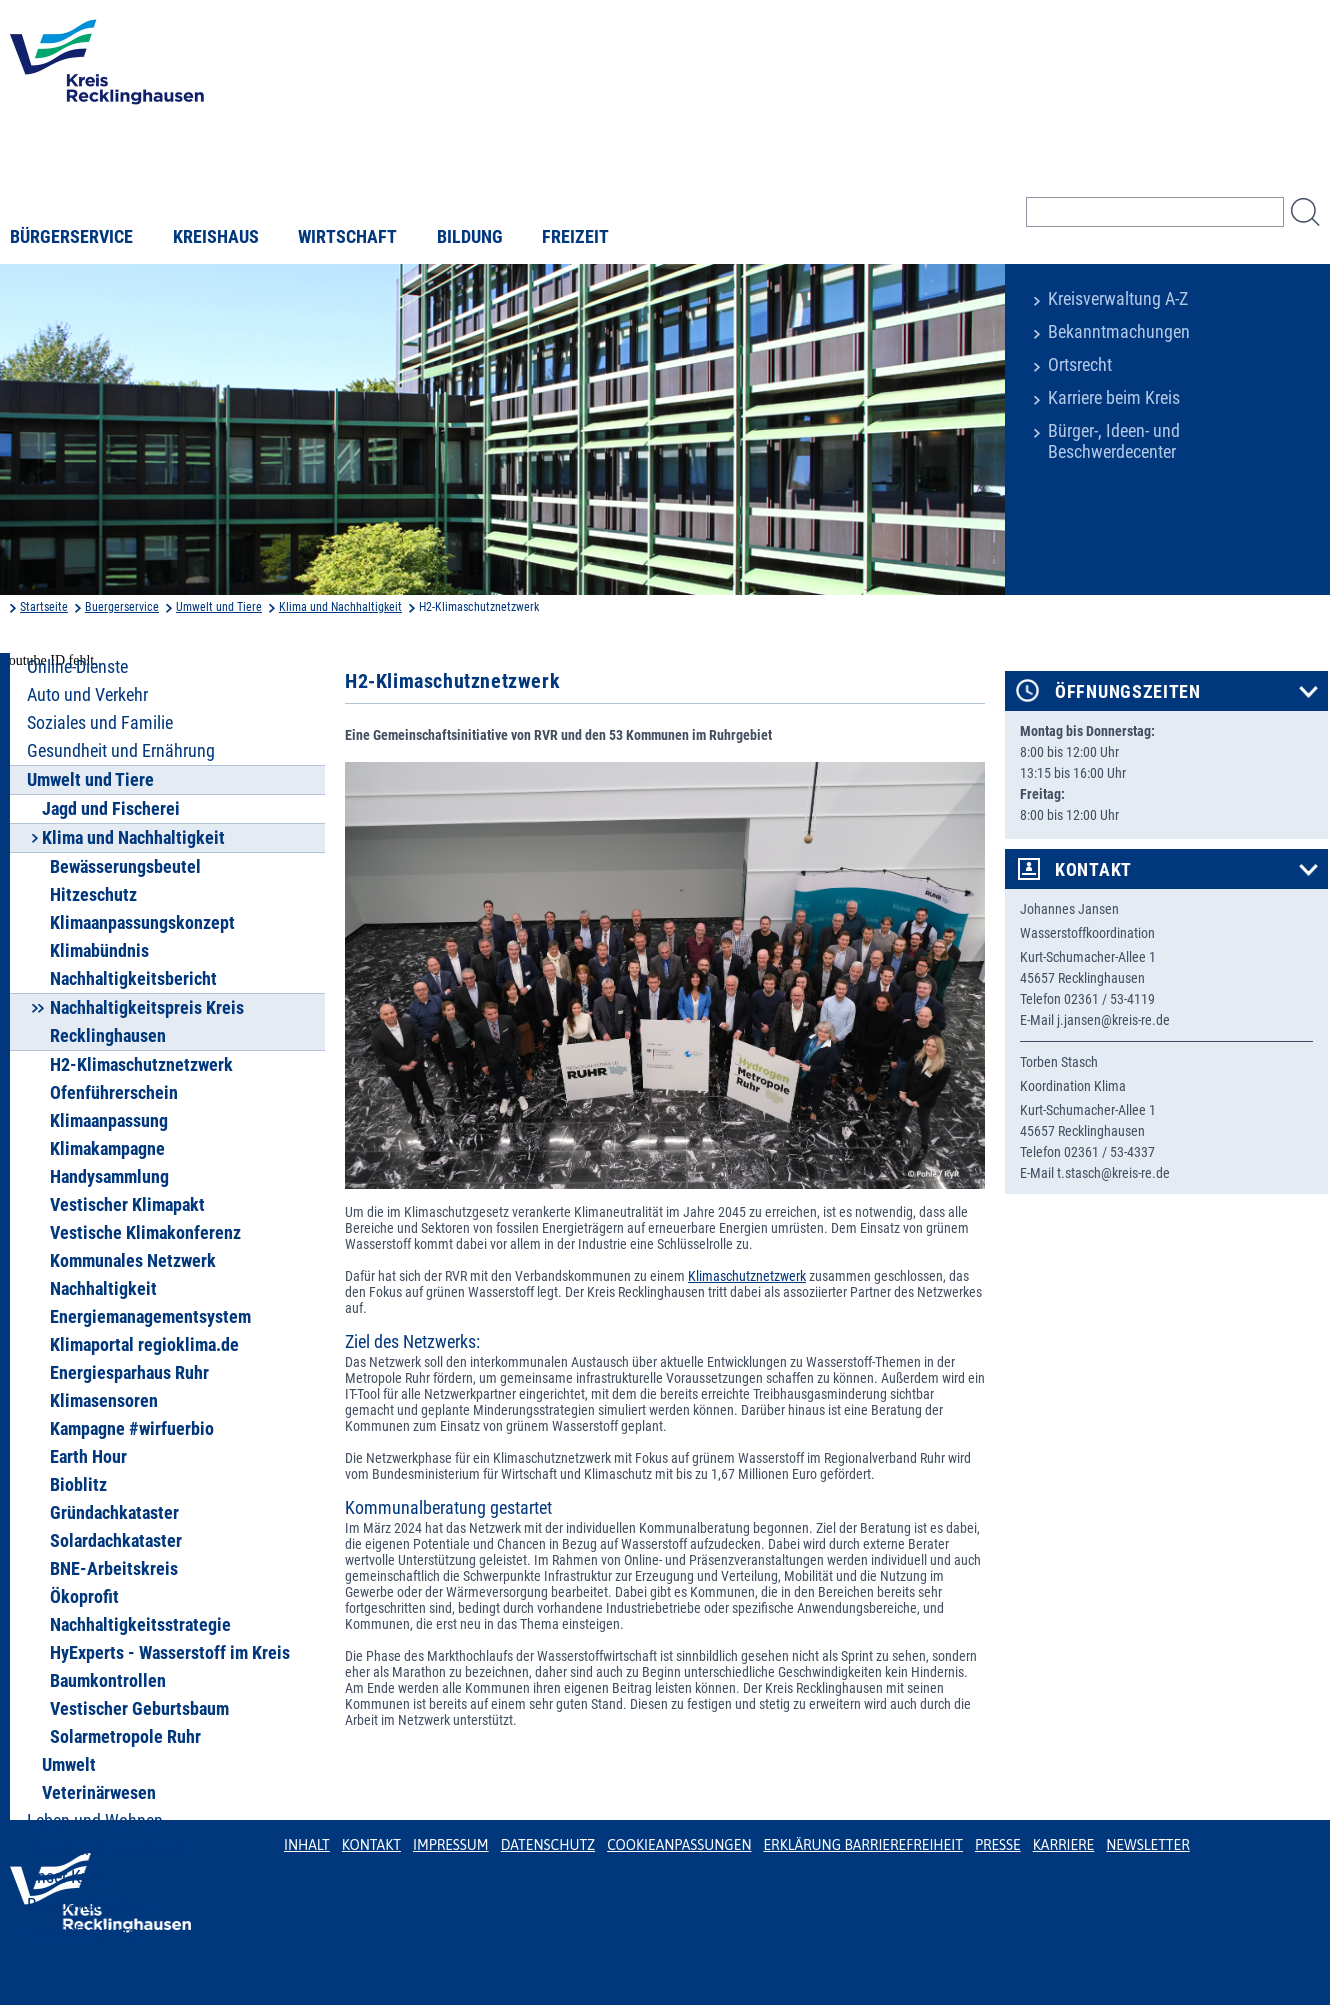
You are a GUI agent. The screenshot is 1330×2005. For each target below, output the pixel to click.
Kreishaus (216, 237)
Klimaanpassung (109, 1121)
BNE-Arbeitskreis (114, 1569)
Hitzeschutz (93, 895)
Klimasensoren (104, 1401)
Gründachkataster (114, 1513)
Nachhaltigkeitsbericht (133, 979)
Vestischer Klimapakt (127, 1205)
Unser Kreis (66, 1877)
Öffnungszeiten (1128, 692)
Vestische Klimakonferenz (145, 1233)
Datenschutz (548, 1845)
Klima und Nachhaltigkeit (340, 607)
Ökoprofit (84, 1597)
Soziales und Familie (100, 723)
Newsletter (1147, 1845)
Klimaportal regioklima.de (144, 1345)
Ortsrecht (1080, 365)
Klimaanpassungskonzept (142, 923)
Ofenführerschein (114, 1093)
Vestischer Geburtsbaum (139, 1709)
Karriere (1064, 1845)
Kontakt (1093, 870)
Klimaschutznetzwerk (747, 1276)
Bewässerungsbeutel (125, 867)
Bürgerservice (71, 237)
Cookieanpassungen (679, 1845)
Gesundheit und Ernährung (121, 751)
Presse (998, 1845)
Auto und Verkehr (87, 695)
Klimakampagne (107, 1149)
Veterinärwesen (99, 1793)
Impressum (451, 1845)
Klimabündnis (99, 951)
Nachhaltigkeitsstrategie (140, 1625)
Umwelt (69, 1765)
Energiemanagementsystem (150, 1317)
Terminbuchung (82, 1933)
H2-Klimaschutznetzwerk (141, 1065)
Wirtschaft (347, 237)
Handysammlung (109, 1177)
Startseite (44, 607)
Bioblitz (78, 1485)
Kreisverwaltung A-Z (1118, 299)
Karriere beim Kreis (1114, 398)
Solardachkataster (116, 1541)
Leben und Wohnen (95, 1821)
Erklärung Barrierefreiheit (862, 1845)
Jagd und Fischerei (111, 809)
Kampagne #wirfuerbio (132, 1429)
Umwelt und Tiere (219, 607)
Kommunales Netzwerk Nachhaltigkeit (133, 1275)
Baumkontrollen (108, 1681)
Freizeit (575, 237)
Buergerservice (122, 607)
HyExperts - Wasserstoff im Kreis (170, 1653)
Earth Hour (88, 1457)
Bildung (470, 237)
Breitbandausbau (87, 1905)
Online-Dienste (77, 667)
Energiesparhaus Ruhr (129, 1373)
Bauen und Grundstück (107, 1849)
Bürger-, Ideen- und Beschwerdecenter (1114, 441)
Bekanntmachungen (1119, 332)
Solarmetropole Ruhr (125, 1737)
